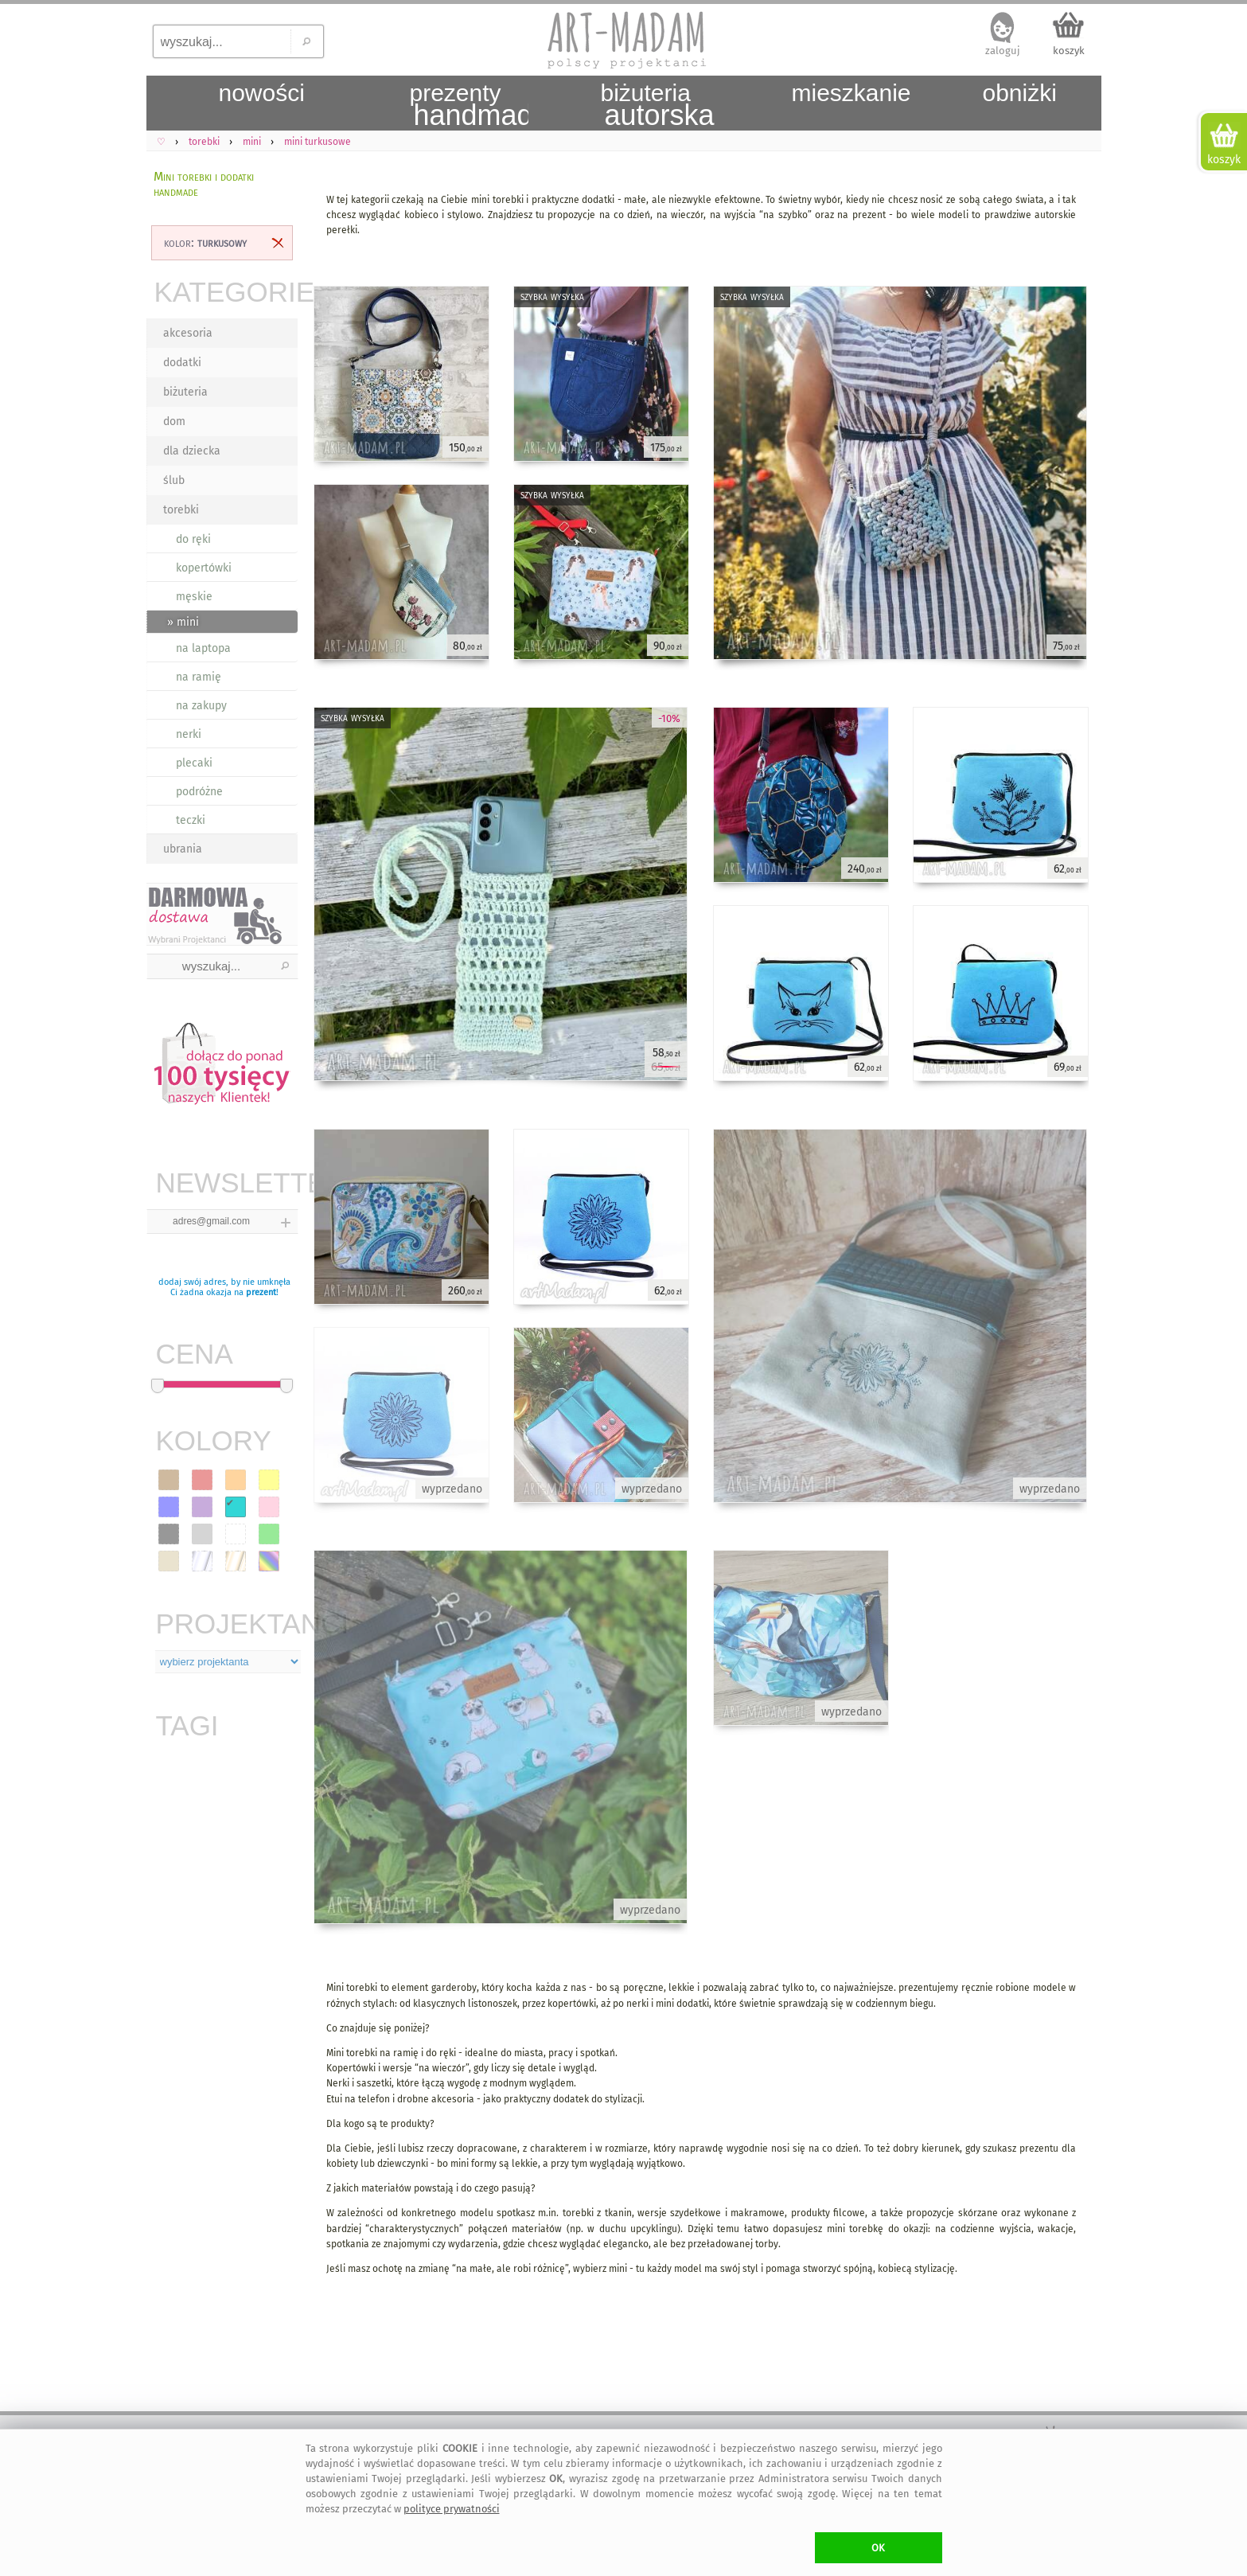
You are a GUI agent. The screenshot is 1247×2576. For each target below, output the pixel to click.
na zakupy (201, 705)
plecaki (194, 763)
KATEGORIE (226, 291)
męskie (194, 596)
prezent (261, 1292)
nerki (188, 734)
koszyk (1069, 51)
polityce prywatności (451, 2509)
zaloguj (1002, 51)
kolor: (205, 242)
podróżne (199, 791)
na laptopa (203, 648)
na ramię (198, 677)
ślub (174, 480)
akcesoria (187, 333)
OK (878, 2548)
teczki (190, 820)
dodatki (182, 362)
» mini (183, 622)
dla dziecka (191, 451)
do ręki (193, 539)
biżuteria (185, 392)
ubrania (182, 849)
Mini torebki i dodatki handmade (204, 184)
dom (174, 421)
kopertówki (204, 568)
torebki (181, 510)
